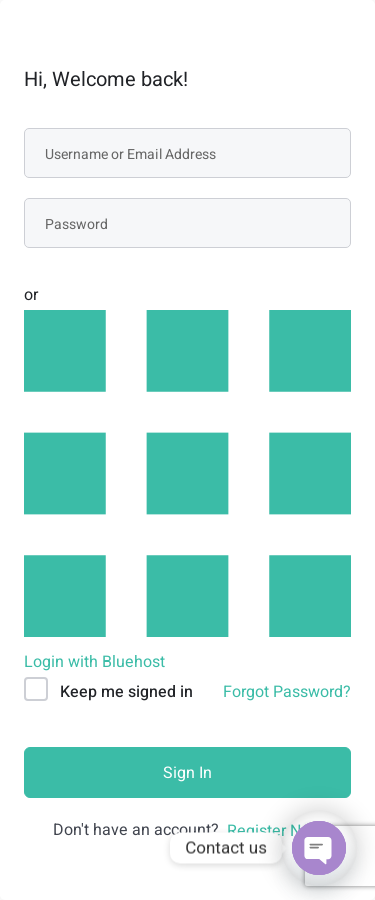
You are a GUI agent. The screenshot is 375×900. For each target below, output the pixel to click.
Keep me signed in (126, 692)
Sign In (187, 773)
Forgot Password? (287, 692)
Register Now (274, 831)
